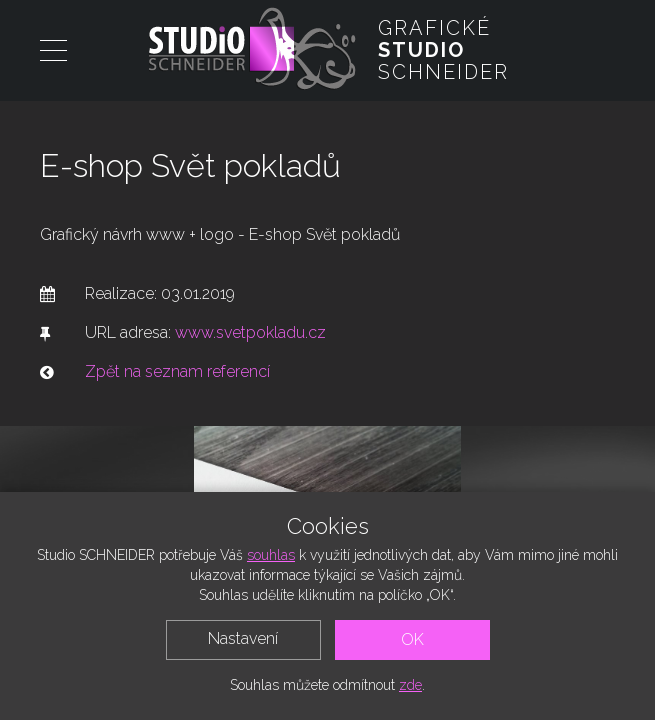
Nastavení (243, 638)
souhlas (271, 555)
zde (410, 685)
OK (412, 639)
